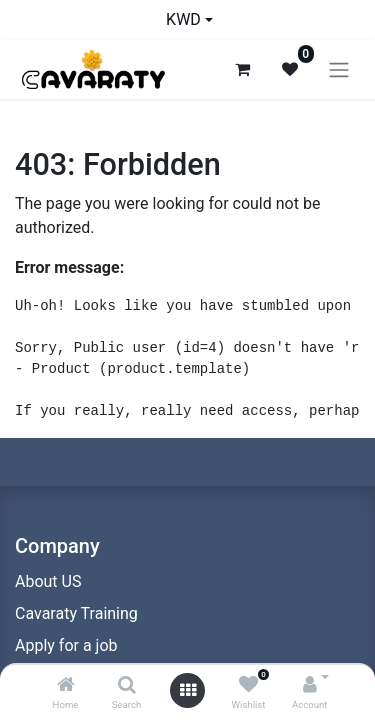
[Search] (127, 685)
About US (48, 581)
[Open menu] (188, 690)
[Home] (66, 685)
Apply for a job (66, 645)
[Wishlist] (248, 685)
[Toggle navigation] (339, 69)
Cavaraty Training (76, 613)
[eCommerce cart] (242, 69)
